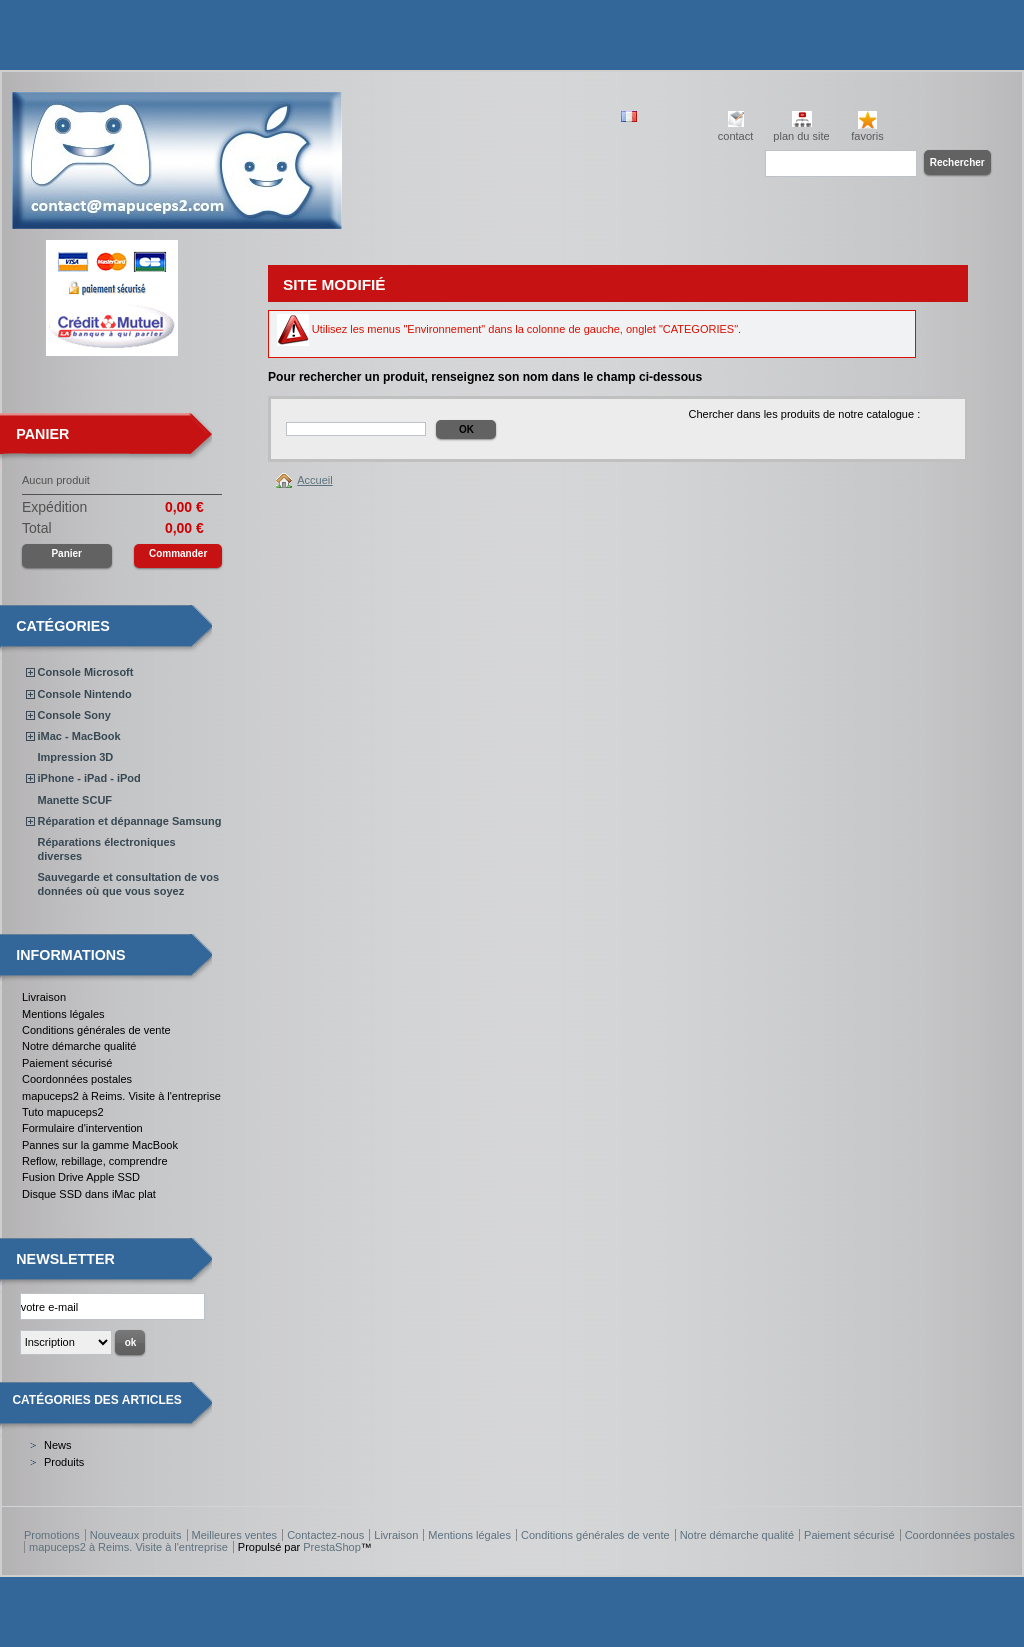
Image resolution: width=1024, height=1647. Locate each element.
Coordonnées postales (77, 1079)
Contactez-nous (325, 1535)
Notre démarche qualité (79, 1046)
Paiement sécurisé (67, 1063)
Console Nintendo (85, 694)
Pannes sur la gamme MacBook (100, 1145)
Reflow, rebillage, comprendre (95, 1161)
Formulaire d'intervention (82, 1128)
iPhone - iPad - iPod (89, 778)
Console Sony (74, 715)
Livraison (44, 997)
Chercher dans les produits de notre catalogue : (804, 414)
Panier (42, 434)
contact (735, 136)
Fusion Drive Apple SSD (81, 1177)
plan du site (801, 136)
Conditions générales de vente (96, 1030)
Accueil (314, 480)
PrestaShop (331, 1547)
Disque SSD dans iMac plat (89, 1194)
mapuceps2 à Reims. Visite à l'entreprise (121, 1096)
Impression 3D (76, 757)
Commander (178, 553)
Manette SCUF (75, 800)
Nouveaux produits (136, 1535)
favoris (867, 136)
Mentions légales (63, 1014)
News (58, 1445)
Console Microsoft (86, 672)
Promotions (52, 1535)
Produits (64, 1462)
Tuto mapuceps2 (63, 1112)
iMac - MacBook (79, 736)
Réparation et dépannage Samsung (130, 821)
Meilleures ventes (235, 1535)
